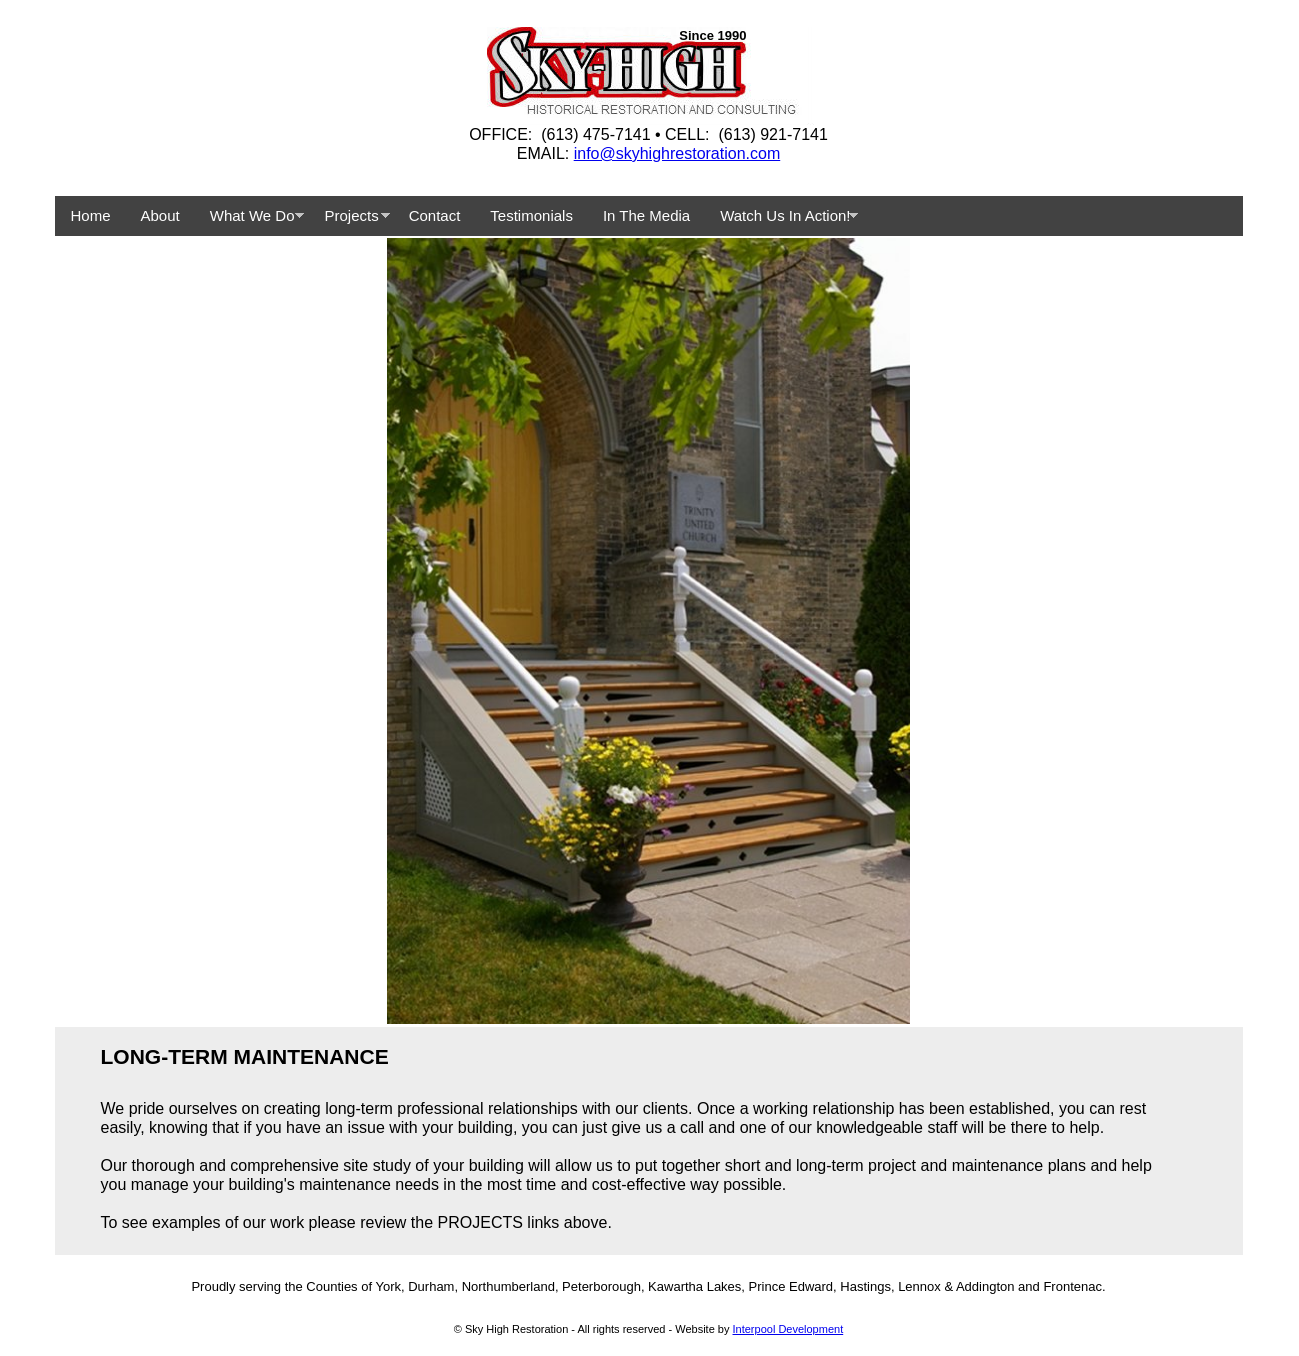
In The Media (646, 215)
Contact (435, 215)
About (160, 215)
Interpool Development (788, 1329)
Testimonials (531, 215)
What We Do (252, 215)
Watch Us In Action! (785, 215)
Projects (351, 215)
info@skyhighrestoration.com (677, 153)
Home (91, 215)
